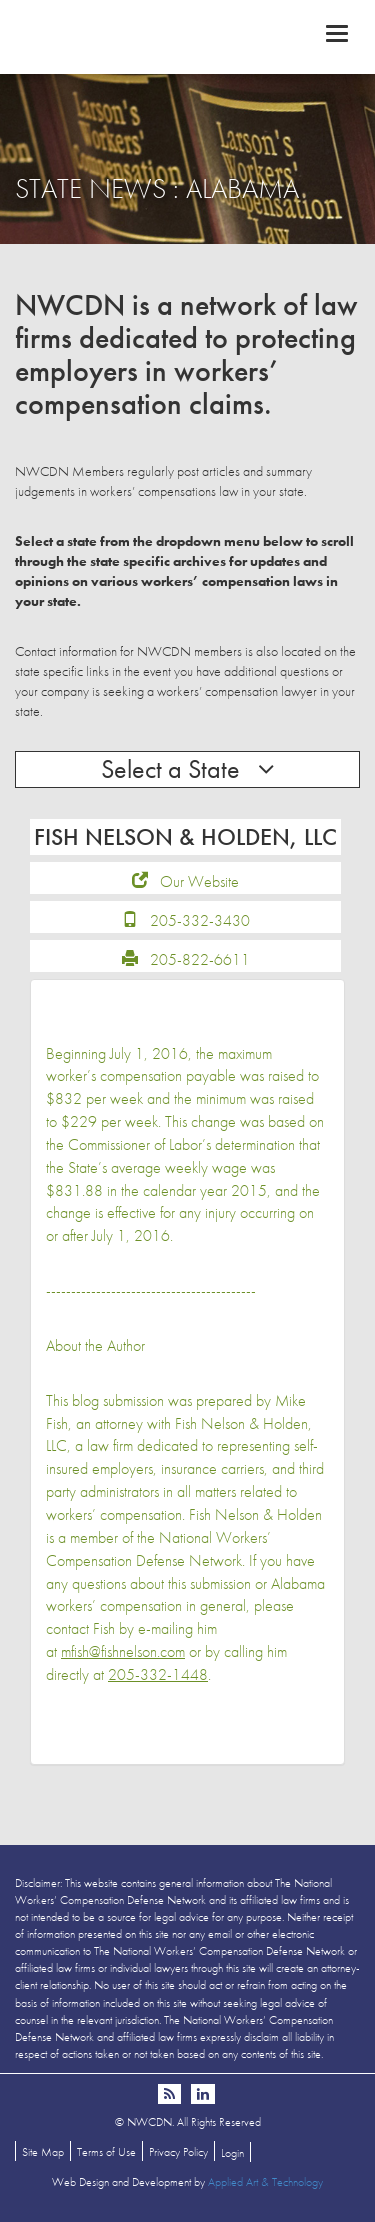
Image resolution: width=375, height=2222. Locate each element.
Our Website (199, 881)
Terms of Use (106, 2152)
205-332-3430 (200, 920)
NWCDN (187, 36)
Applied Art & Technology (265, 2182)
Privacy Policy (178, 2152)
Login (232, 2153)
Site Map (43, 2152)
